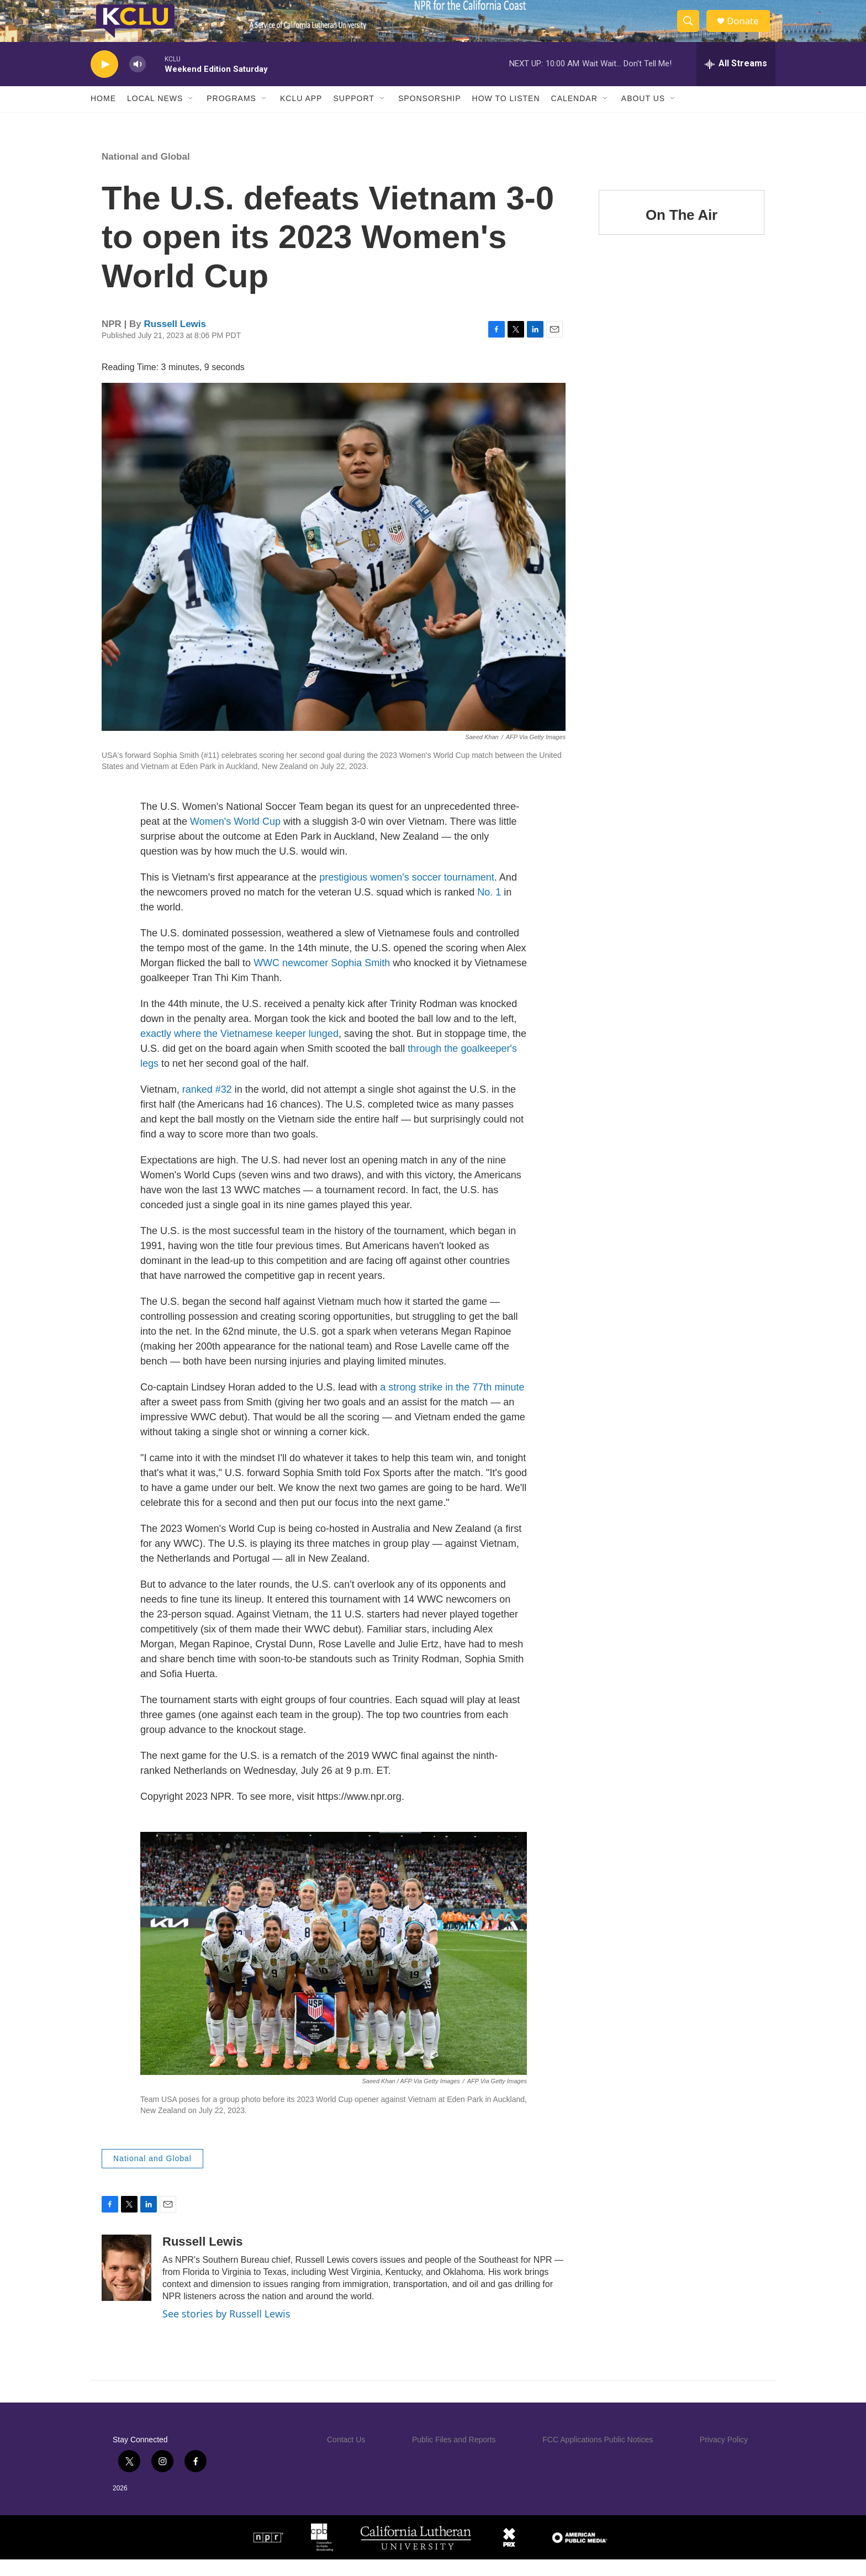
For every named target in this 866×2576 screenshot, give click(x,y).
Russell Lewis (175, 340)
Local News (155, 114)
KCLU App (301, 114)
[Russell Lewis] (126, 2284)
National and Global (146, 172)
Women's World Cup (235, 837)
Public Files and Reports (454, 2456)
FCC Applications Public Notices (597, 2456)
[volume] (137, 80)
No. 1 (489, 908)
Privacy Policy (724, 2456)
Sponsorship (429, 114)
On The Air (681, 231)
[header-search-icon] (691, 29)
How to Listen (506, 114)
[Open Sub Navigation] (191, 114)
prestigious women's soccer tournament (406, 893)
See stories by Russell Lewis (226, 2329)
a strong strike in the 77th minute (452, 1403)
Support (353, 114)
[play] (104, 80)
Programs (231, 114)
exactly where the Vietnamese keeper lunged (239, 1049)
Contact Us (346, 2456)
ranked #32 (207, 1105)
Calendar (574, 114)
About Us (643, 114)
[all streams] (735, 80)
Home (103, 114)
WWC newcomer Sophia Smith (322, 978)
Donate (747, 29)
